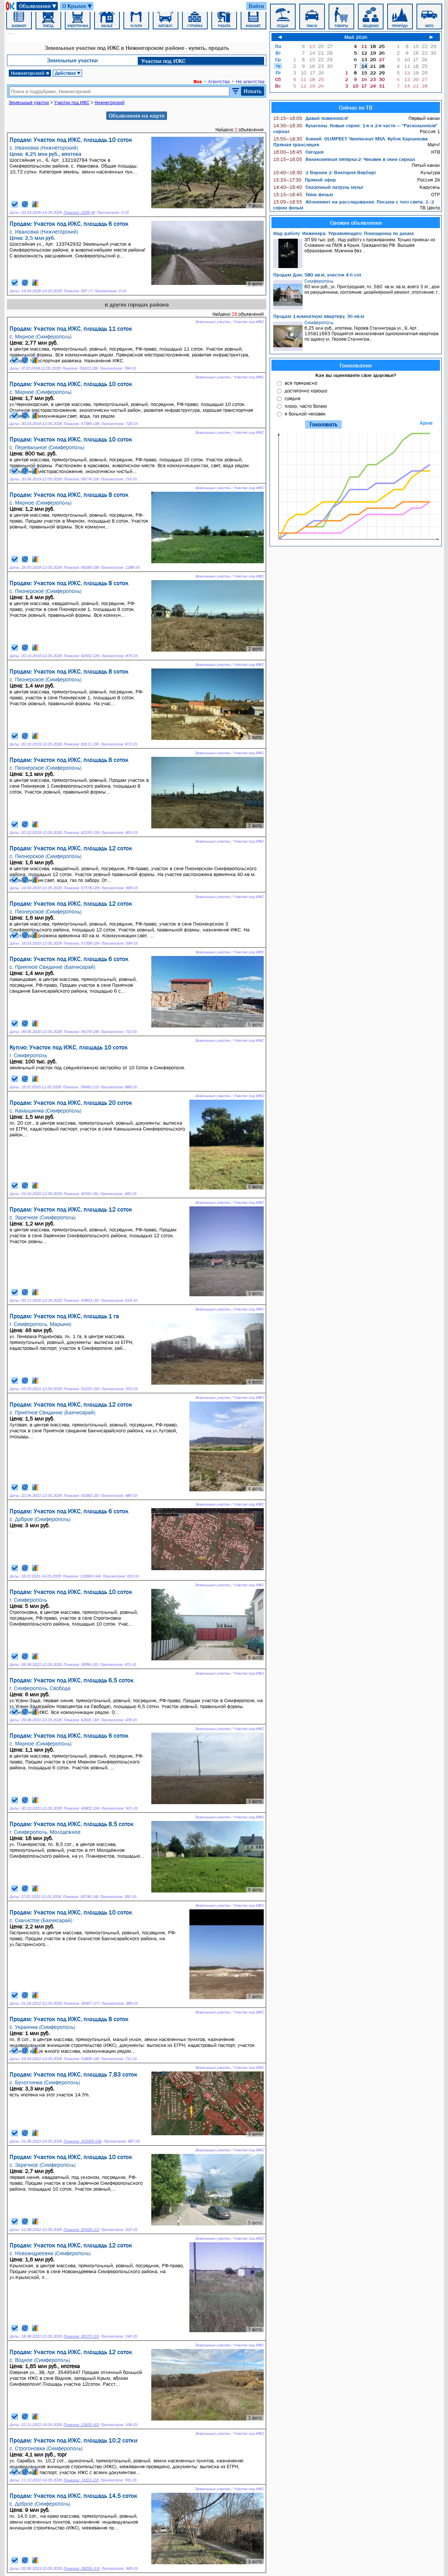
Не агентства (250, 81)
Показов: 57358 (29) (81, 943)
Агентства (219, 81)
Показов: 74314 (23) (81, 2480)
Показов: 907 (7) (77, 291)
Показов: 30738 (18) (80, 1897)
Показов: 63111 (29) (81, 744)
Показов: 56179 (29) (81, 1032)
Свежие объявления (356, 222)
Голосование (356, 365)
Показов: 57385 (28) (81, 424)
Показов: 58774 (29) (81, 479)
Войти (256, 6)
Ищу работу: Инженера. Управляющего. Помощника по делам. (344, 233)
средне (292, 398)
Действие (68, 73)
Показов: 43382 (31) (81, 1496)
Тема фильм (303, 194)
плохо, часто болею (306, 406)
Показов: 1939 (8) (79, 212)
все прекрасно (301, 383)
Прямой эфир (304, 180)
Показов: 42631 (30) (81, 1720)
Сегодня (298, 152)
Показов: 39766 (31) (80, 1665)
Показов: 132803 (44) (82, 1576)
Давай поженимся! (310, 118)
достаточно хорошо (306, 390)
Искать (253, 91)
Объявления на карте (136, 115)
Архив (426, 423)
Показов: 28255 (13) (81, 2568)
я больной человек (305, 414)
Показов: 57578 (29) (81, 888)
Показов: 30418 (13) (81, 2230)
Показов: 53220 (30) (81, 1389)
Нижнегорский (30, 73)
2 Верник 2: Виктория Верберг (324, 172)
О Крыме (77, 6)
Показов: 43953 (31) (81, 1300)
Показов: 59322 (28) (80, 368)
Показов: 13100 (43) (81, 2425)
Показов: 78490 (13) (81, 1087)
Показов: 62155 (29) (81, 833)
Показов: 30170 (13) (81, 2336)
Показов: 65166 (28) (81, 567)
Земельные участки (72, 60)
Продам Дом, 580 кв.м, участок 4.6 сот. (317, 275)
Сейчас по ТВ (356, 107)
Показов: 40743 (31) (80, 1194)
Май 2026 (355, 37)
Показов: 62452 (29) (81, 656)
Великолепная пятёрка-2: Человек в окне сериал (344, 159)
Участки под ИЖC (163, 61)
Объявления (38, 6)
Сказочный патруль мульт (318, 187)
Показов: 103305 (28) (82, 2141)
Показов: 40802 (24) (81, 1808)
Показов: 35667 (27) (81, 2003)
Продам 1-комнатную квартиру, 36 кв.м (318, 316)
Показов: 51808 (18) (81, 2059)
